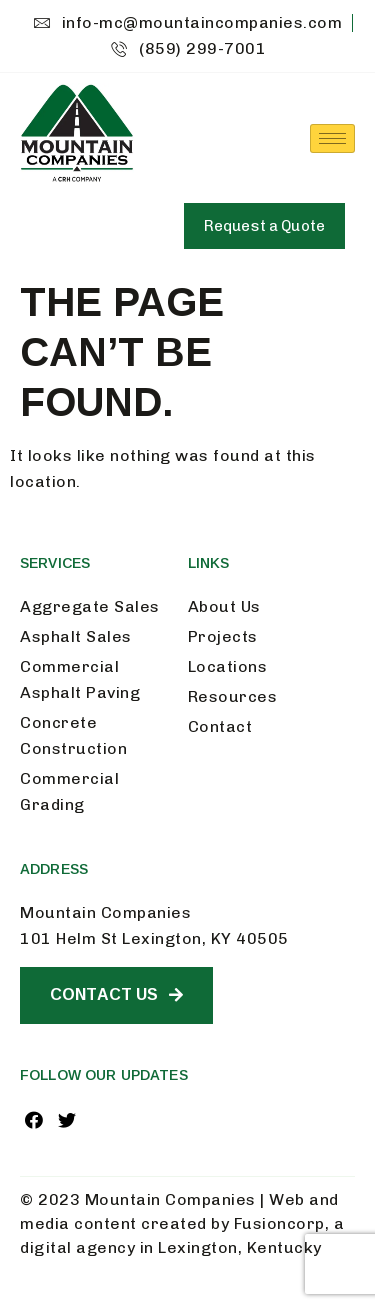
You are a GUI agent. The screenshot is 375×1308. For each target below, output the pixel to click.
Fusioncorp (279, 1223)
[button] (264, 226)
